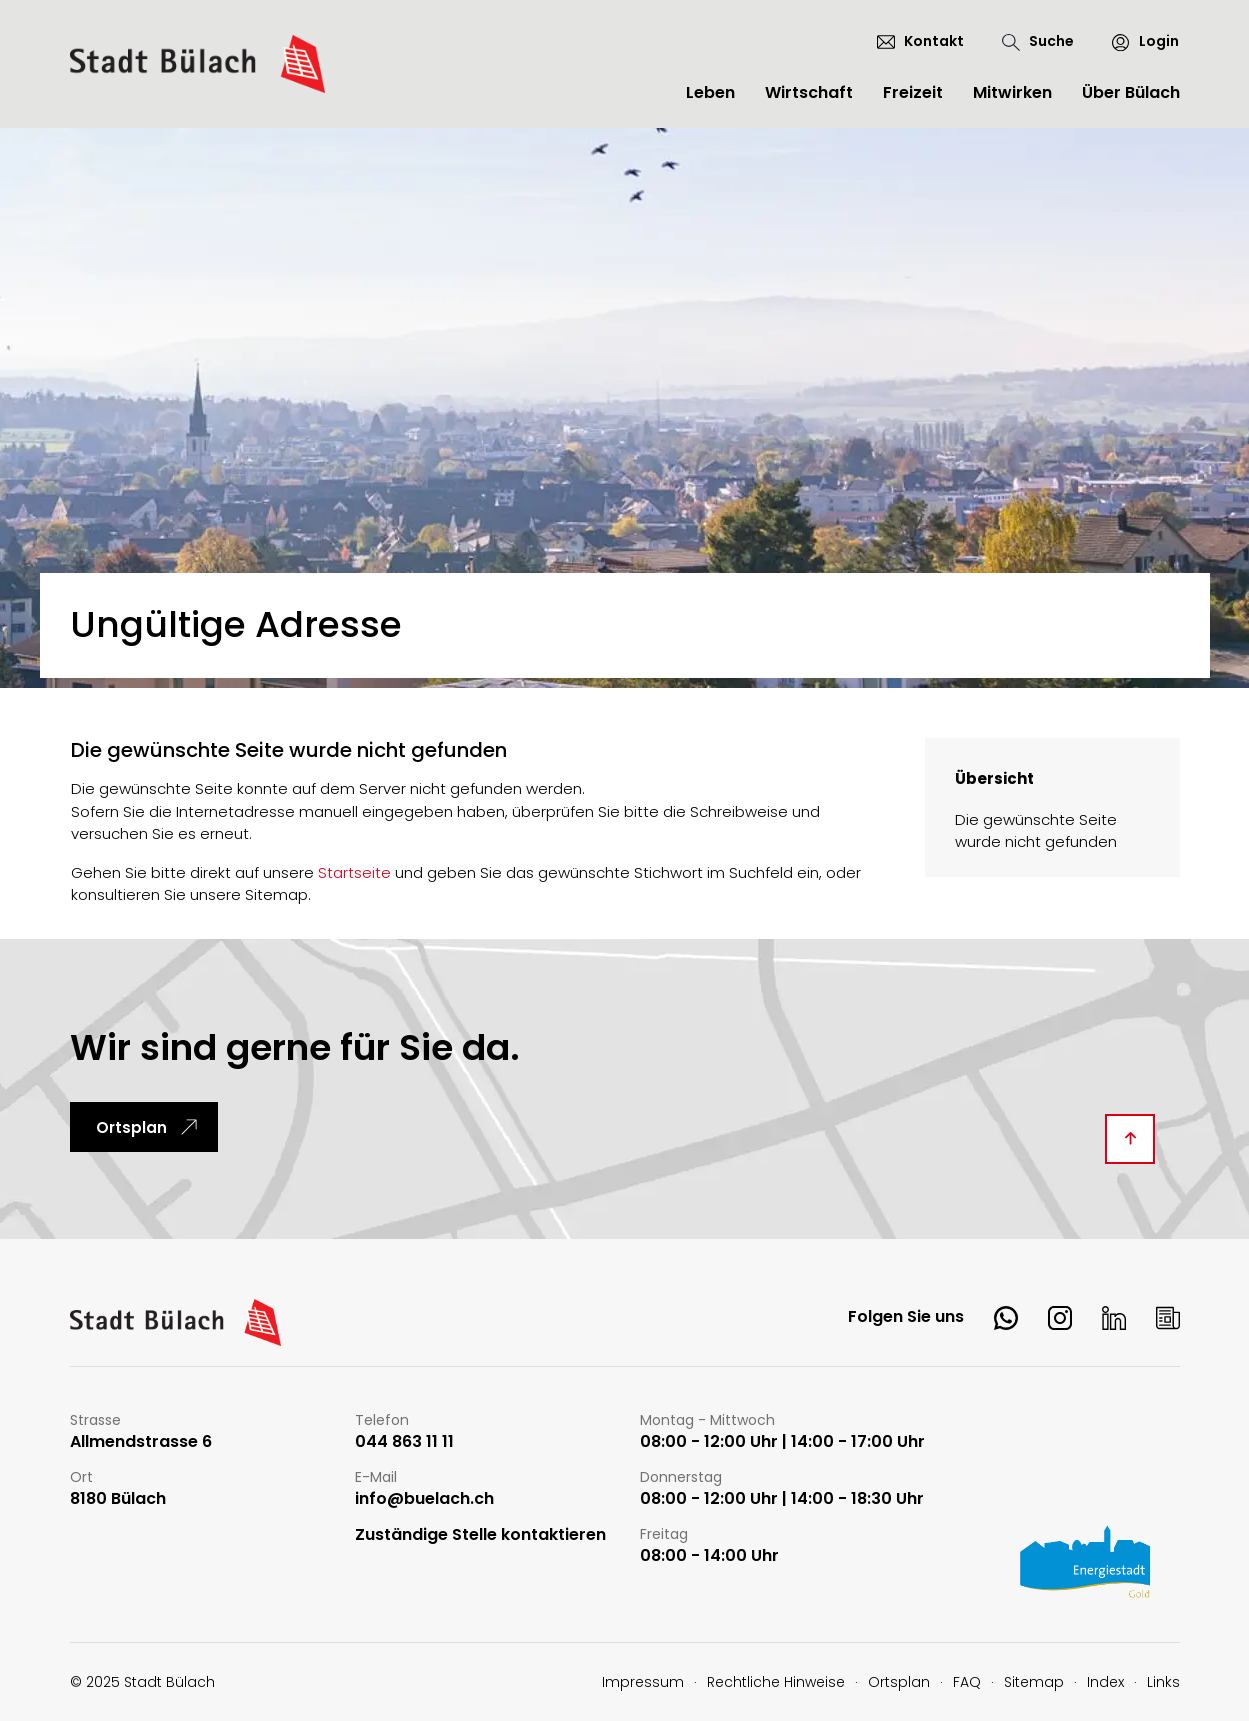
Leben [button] (710, 92)
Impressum (643, 1682)
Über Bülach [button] (1131, 92)
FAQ (967, 1682)
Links (1163, 1682)
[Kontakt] (920, 41)
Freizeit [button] (913, 92)
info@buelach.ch (424, 1499)
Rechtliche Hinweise (776, 1682)
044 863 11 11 (404, 1442)
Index (1105, 1682)
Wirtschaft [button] (809, 92)
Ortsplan (131, 1127)
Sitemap (1034, 1682)
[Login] (1136, 41)
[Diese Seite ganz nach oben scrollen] (1130, 1139)
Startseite (354, 872)
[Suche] (1038, 41)
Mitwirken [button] (1012, 92)
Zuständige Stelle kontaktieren (480, 1535)
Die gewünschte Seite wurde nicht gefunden (1036, 831)
